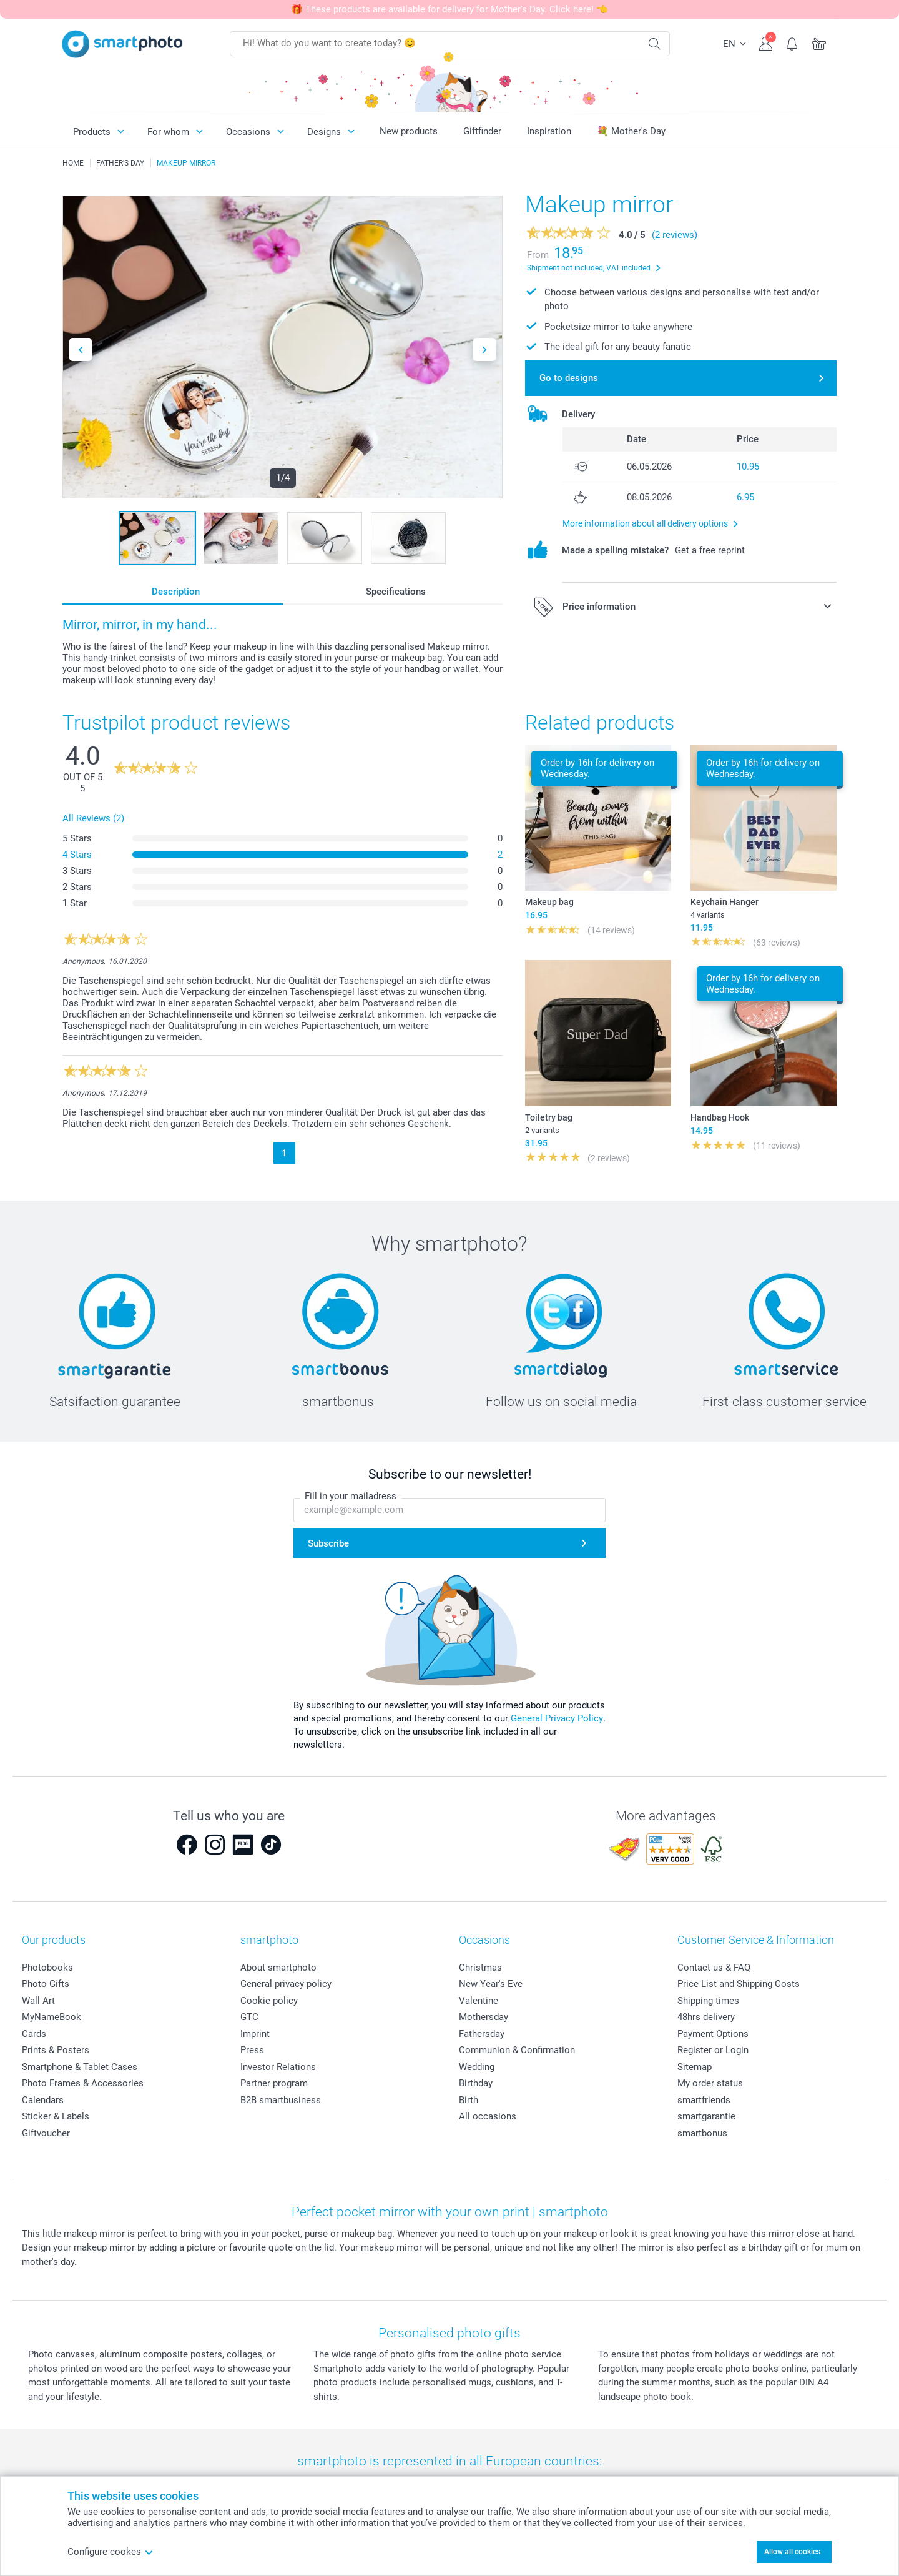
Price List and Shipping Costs (738, 1983)
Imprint (255, 2033)
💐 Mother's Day (631, 131)
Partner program (274, 2083)
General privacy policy (286, 1983)
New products (409, 131)
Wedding (476, 2067)
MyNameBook (51, 2017)
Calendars (43, 2100)
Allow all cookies (792, 2551)
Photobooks (47, 1967)
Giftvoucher (46, 2133)
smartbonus (702, 2133)
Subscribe (328, 1543)
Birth (468, 2100)
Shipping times (708, 2000)
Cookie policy (269, 2000)
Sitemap (694, 2067)
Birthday (476, 2083)
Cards (34, 2033)
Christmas (480, 1967)
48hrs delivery (706, 2017)
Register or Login (713, 2050)
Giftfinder (482, 131)
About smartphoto (278, 1967)
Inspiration (549, 131)
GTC (249, 2017)
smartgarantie (706, 2116)
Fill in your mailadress (350, 1496)
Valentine (478, 2000)
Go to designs (568, 378)
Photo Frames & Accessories (83, 2083)
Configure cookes (110, 2551)
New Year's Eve (491, 1983)
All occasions (487, 2116)
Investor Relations (278, 2067)
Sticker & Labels (55, 2116)
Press (252, 2050)
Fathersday (481, 2033)
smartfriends (703, 2100)
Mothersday (483, 2017)
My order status (710, 2083)
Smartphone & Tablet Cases (79, 2067)
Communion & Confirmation (517, 2050)
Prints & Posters (55, 2050)
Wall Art (38, 2000)
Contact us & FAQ (713, 1967)
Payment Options (713, 2033)
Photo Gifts (45, 1983)
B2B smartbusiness (280, 2100)
